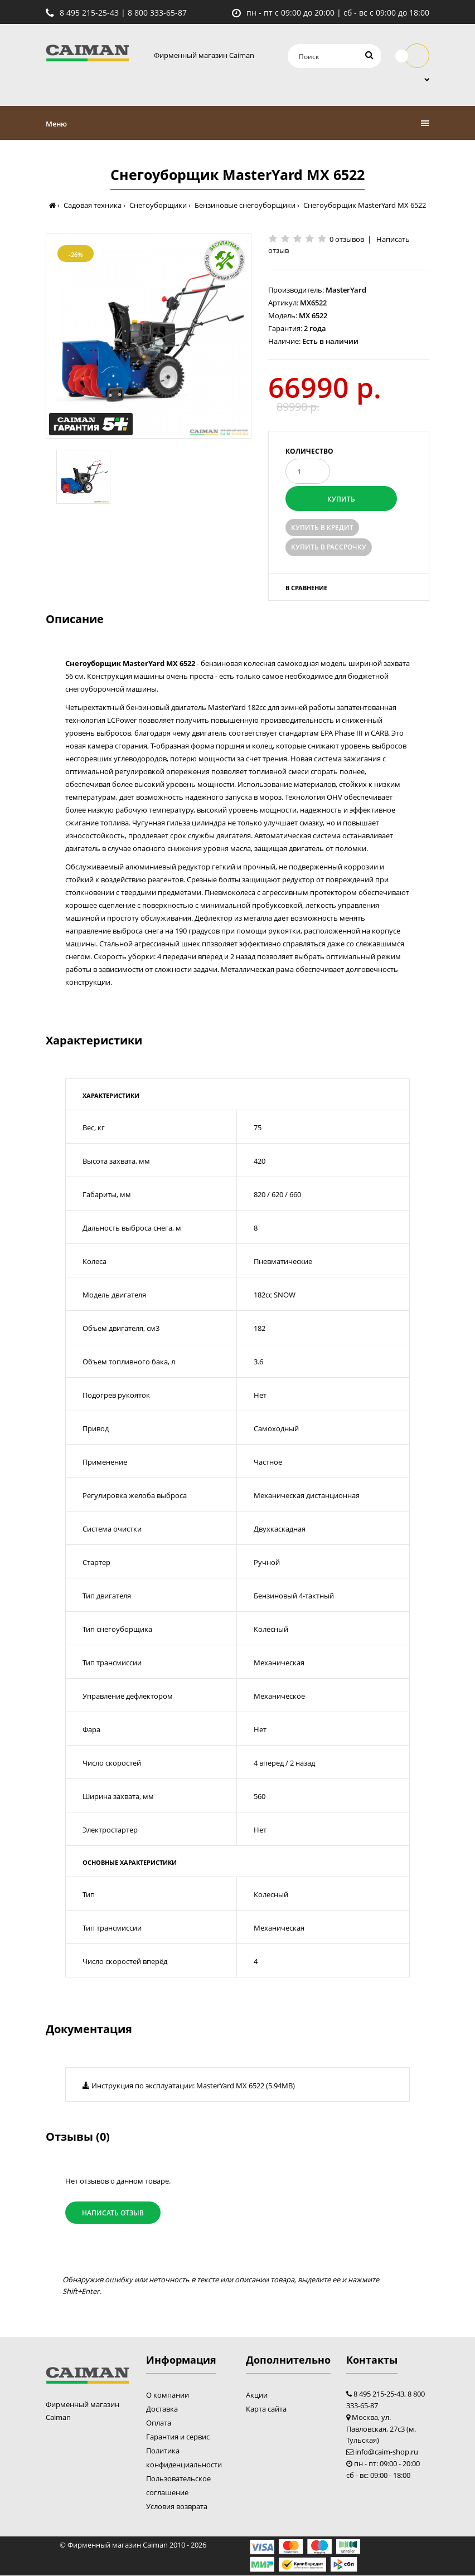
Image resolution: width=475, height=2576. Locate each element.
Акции (257, 2395)
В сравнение (306, 588)
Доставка (162, 2409)
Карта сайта (266, 2409)
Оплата (158, 2423)
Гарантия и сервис (178, 2437)
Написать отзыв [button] (113, 2213)
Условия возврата (176, 2507)
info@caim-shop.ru (386, 2452)
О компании (167, 2395)
